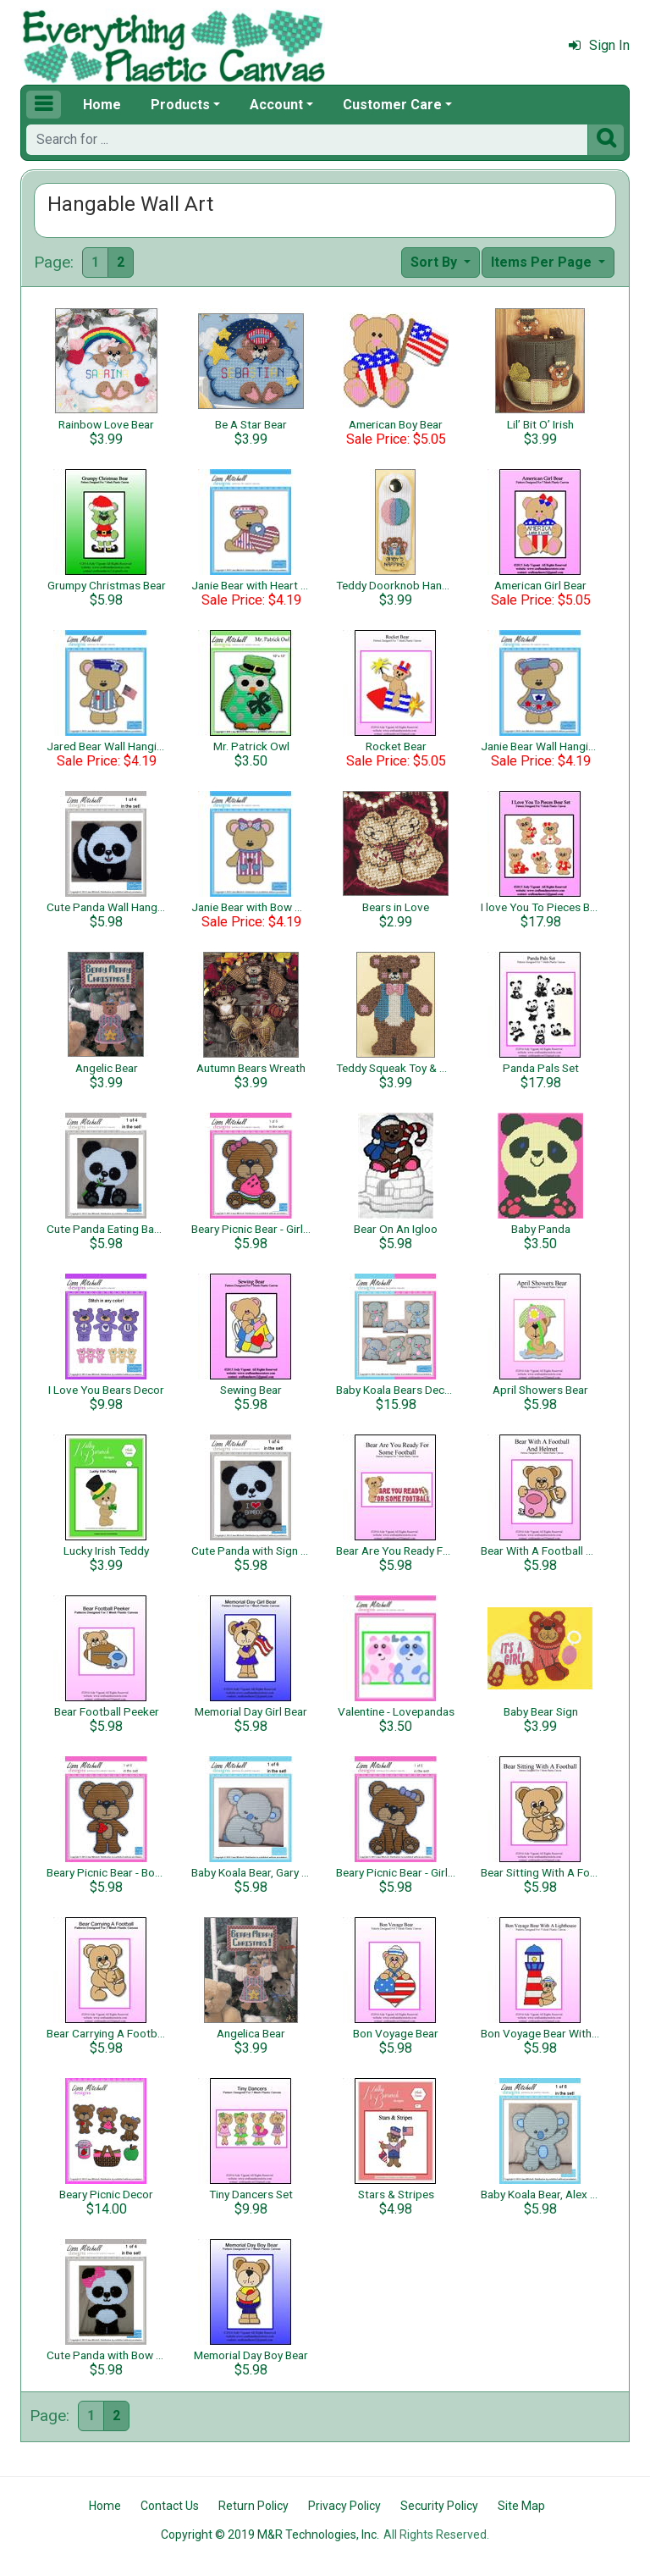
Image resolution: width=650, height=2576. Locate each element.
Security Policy (439, 2505)
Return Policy (253, 2505)
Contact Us (169, 2505)
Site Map (521, 2505)
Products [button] (180, 105)
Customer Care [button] (392, 105)
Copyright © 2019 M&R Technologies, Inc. (270, 2534)
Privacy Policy (344, 2505)
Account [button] (276, 105)
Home (102, 105)
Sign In (599, 45)
